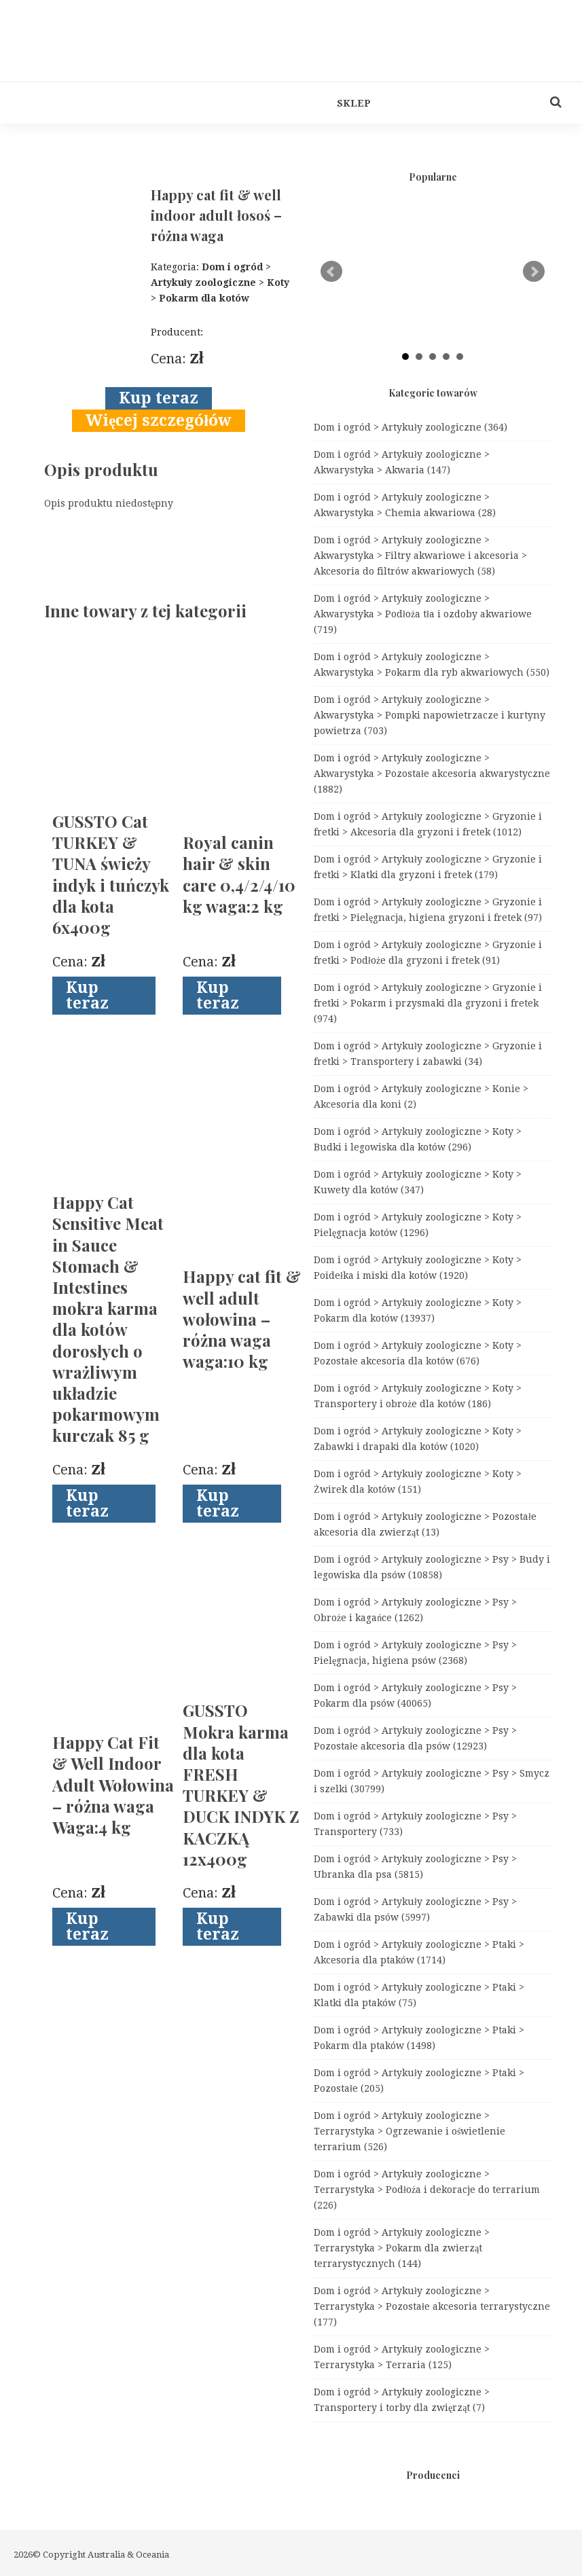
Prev (331, 272)
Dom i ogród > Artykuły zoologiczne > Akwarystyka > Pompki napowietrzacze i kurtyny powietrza (429, 715)
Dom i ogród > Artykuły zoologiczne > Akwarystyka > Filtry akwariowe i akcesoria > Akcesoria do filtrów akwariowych (420, 555)
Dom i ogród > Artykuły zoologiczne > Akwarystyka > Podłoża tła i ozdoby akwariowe (423, 614)
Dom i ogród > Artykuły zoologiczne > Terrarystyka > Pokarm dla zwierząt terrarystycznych (402, 2248)
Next (534, 272)
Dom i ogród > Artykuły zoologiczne (410, 427)
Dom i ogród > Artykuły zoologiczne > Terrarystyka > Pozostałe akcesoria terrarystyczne (432, 2306)
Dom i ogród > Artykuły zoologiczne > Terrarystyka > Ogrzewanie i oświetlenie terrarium (409, 2131)
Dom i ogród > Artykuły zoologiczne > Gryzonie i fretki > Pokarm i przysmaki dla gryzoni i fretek (428, 1003)
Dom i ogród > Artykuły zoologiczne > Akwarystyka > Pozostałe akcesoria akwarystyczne (432, 773)
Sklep (354, 103)
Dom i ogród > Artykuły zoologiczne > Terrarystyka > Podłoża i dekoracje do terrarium (427, 2190)
